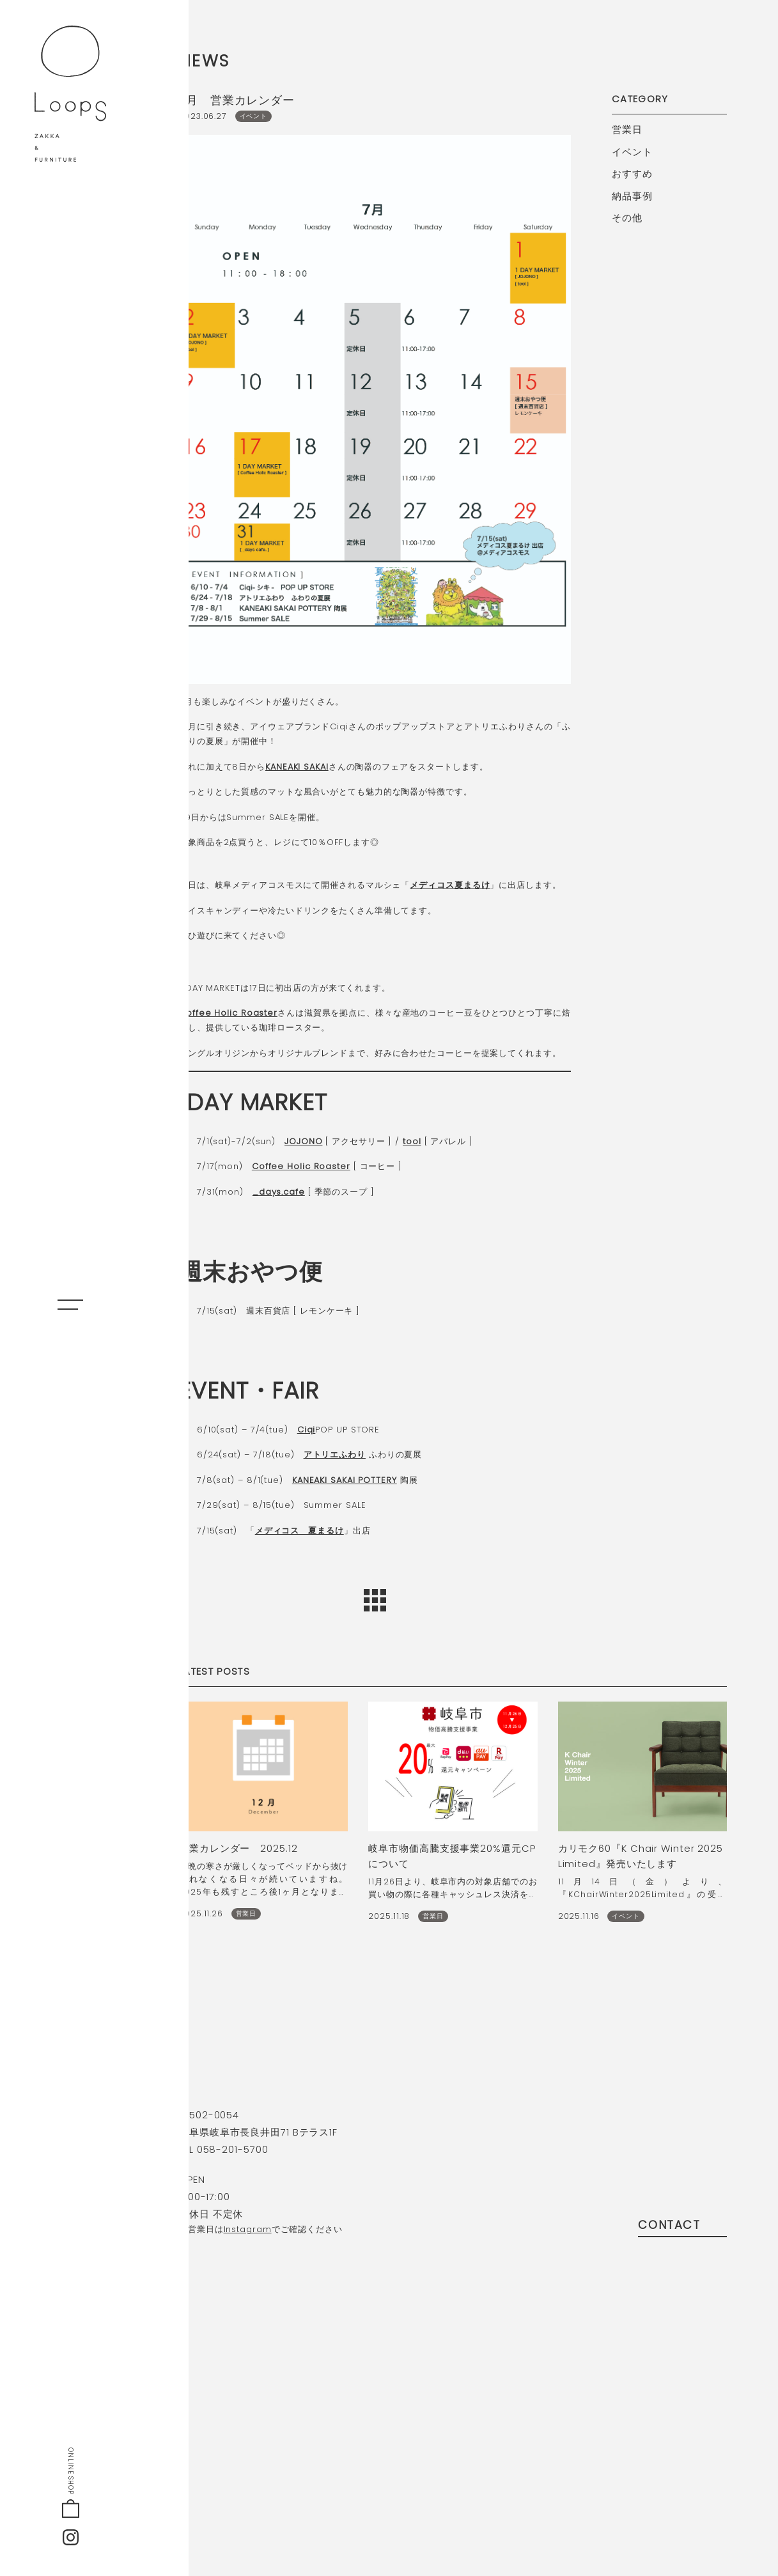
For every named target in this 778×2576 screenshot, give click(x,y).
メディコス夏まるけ (450, 885)
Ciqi (306, 1430)
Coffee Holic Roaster (228, 1013)
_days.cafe (279, 1192)
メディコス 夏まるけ (299, 1531)
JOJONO (303, 1141)
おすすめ (632, 173)
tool (412, 1141)
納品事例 (632, 196)
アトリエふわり (335, 1454)
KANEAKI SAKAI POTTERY (344, 1480)
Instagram (248, 2229)
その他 (627, 217)
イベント (632, 152)
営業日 (627, 129)
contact (682, 2225)
